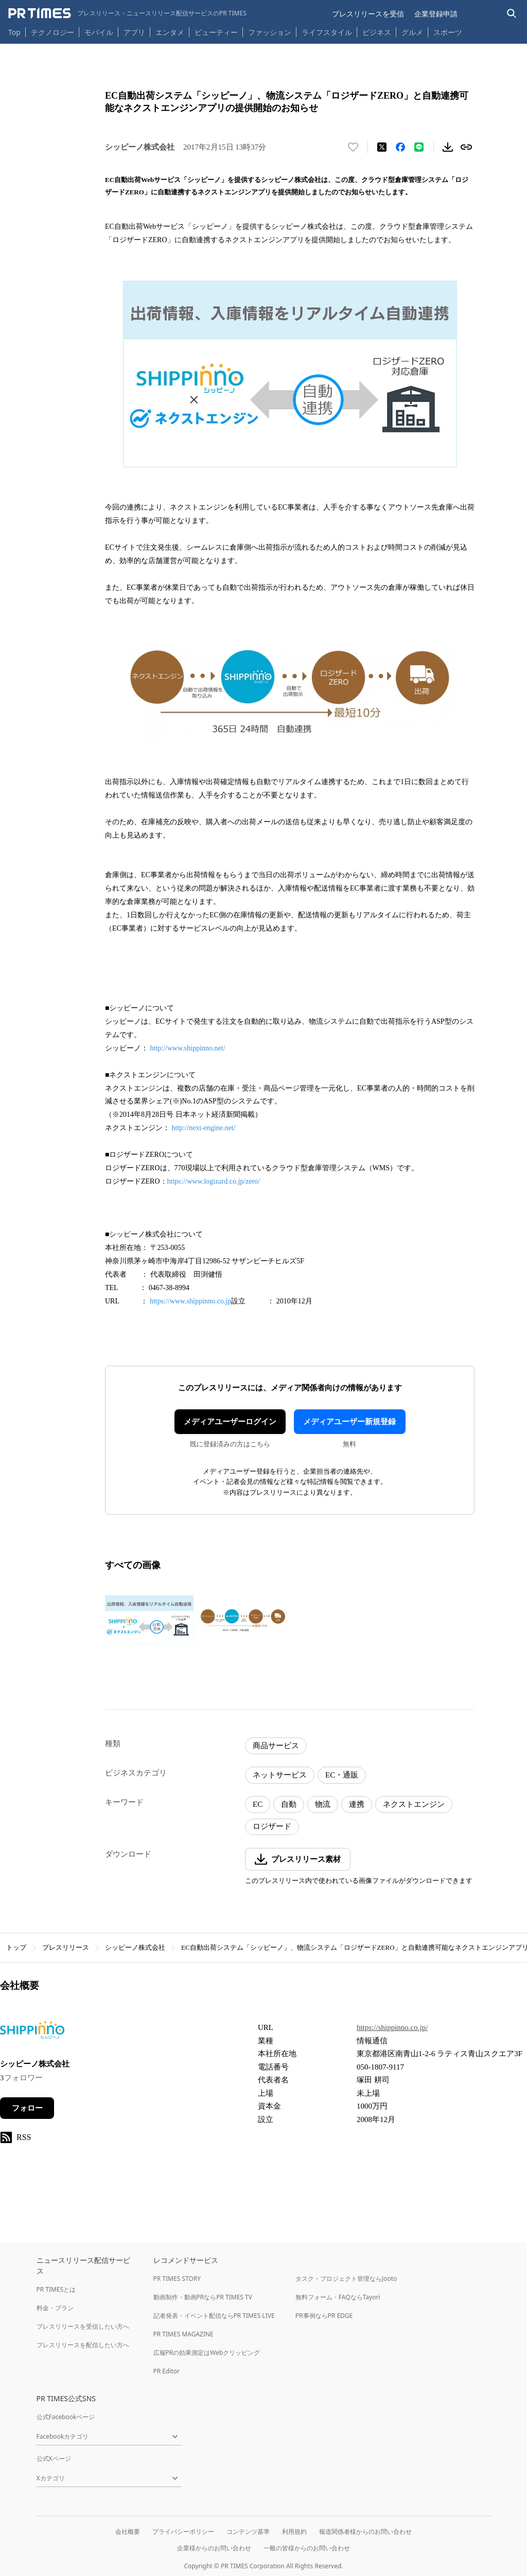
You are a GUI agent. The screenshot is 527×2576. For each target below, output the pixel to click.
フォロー (27, 2108)
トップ (16, 1947)
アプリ (134, 32)
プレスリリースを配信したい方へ (83, 2345)
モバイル (98, 32)
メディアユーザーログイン (230, 1422)
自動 (288, 1804)
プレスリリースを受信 (368, 14)
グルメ (412, 32)
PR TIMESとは (56, 2289)
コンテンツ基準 (248, 2531)
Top (14, 32)
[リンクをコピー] (466, 147)
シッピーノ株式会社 (135, 1947)
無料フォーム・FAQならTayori (337, 2297)
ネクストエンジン (414, 1804)
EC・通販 (341, 1775)
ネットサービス (280, 1775)
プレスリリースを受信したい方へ (83, 2326)
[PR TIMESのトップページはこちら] (127, 13)
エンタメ (169, 32)
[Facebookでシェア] (400, 147)
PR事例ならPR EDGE (324, 2315)
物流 (322, 1804)
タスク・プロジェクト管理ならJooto (346, 2278)
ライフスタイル (327, 32)
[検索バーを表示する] (512, 14)
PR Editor (166, 2371)
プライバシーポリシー (183, 2531)
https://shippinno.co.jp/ (392, 2027)
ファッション (269, 32)
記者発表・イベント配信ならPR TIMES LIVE (214, 2315)
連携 (356, 1804)
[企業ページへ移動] (32, 2033)
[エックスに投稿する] (382, 147)
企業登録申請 (436, 14)
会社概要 (127, 2531)
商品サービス (276, 1745)
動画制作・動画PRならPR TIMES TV (202, 2297)
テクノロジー (52, 32)
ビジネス (376, 32)
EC (257, 1804)
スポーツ (447, 32)
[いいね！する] (353, 147)
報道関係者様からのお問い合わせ (365, 2531)
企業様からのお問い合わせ (214, 2548)
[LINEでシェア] (419, 147)
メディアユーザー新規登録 (349, 1422)
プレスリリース (65, 1947)
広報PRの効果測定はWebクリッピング (206, 2352)
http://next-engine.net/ (204, 1128)
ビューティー (216, 32)
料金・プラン (55, 2307)
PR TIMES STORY (177, 2278)
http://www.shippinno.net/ (187, 1048)
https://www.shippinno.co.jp (190, 1301)
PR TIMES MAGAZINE (183, 2334)
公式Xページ (54, 2458)
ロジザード (272, 1826)
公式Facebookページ (66, 2416)
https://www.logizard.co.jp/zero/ (213, 1181)
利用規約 (294, 2531)
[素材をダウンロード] (448, 147)
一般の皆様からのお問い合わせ (307, 2548)
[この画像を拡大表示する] (149, 1620)
